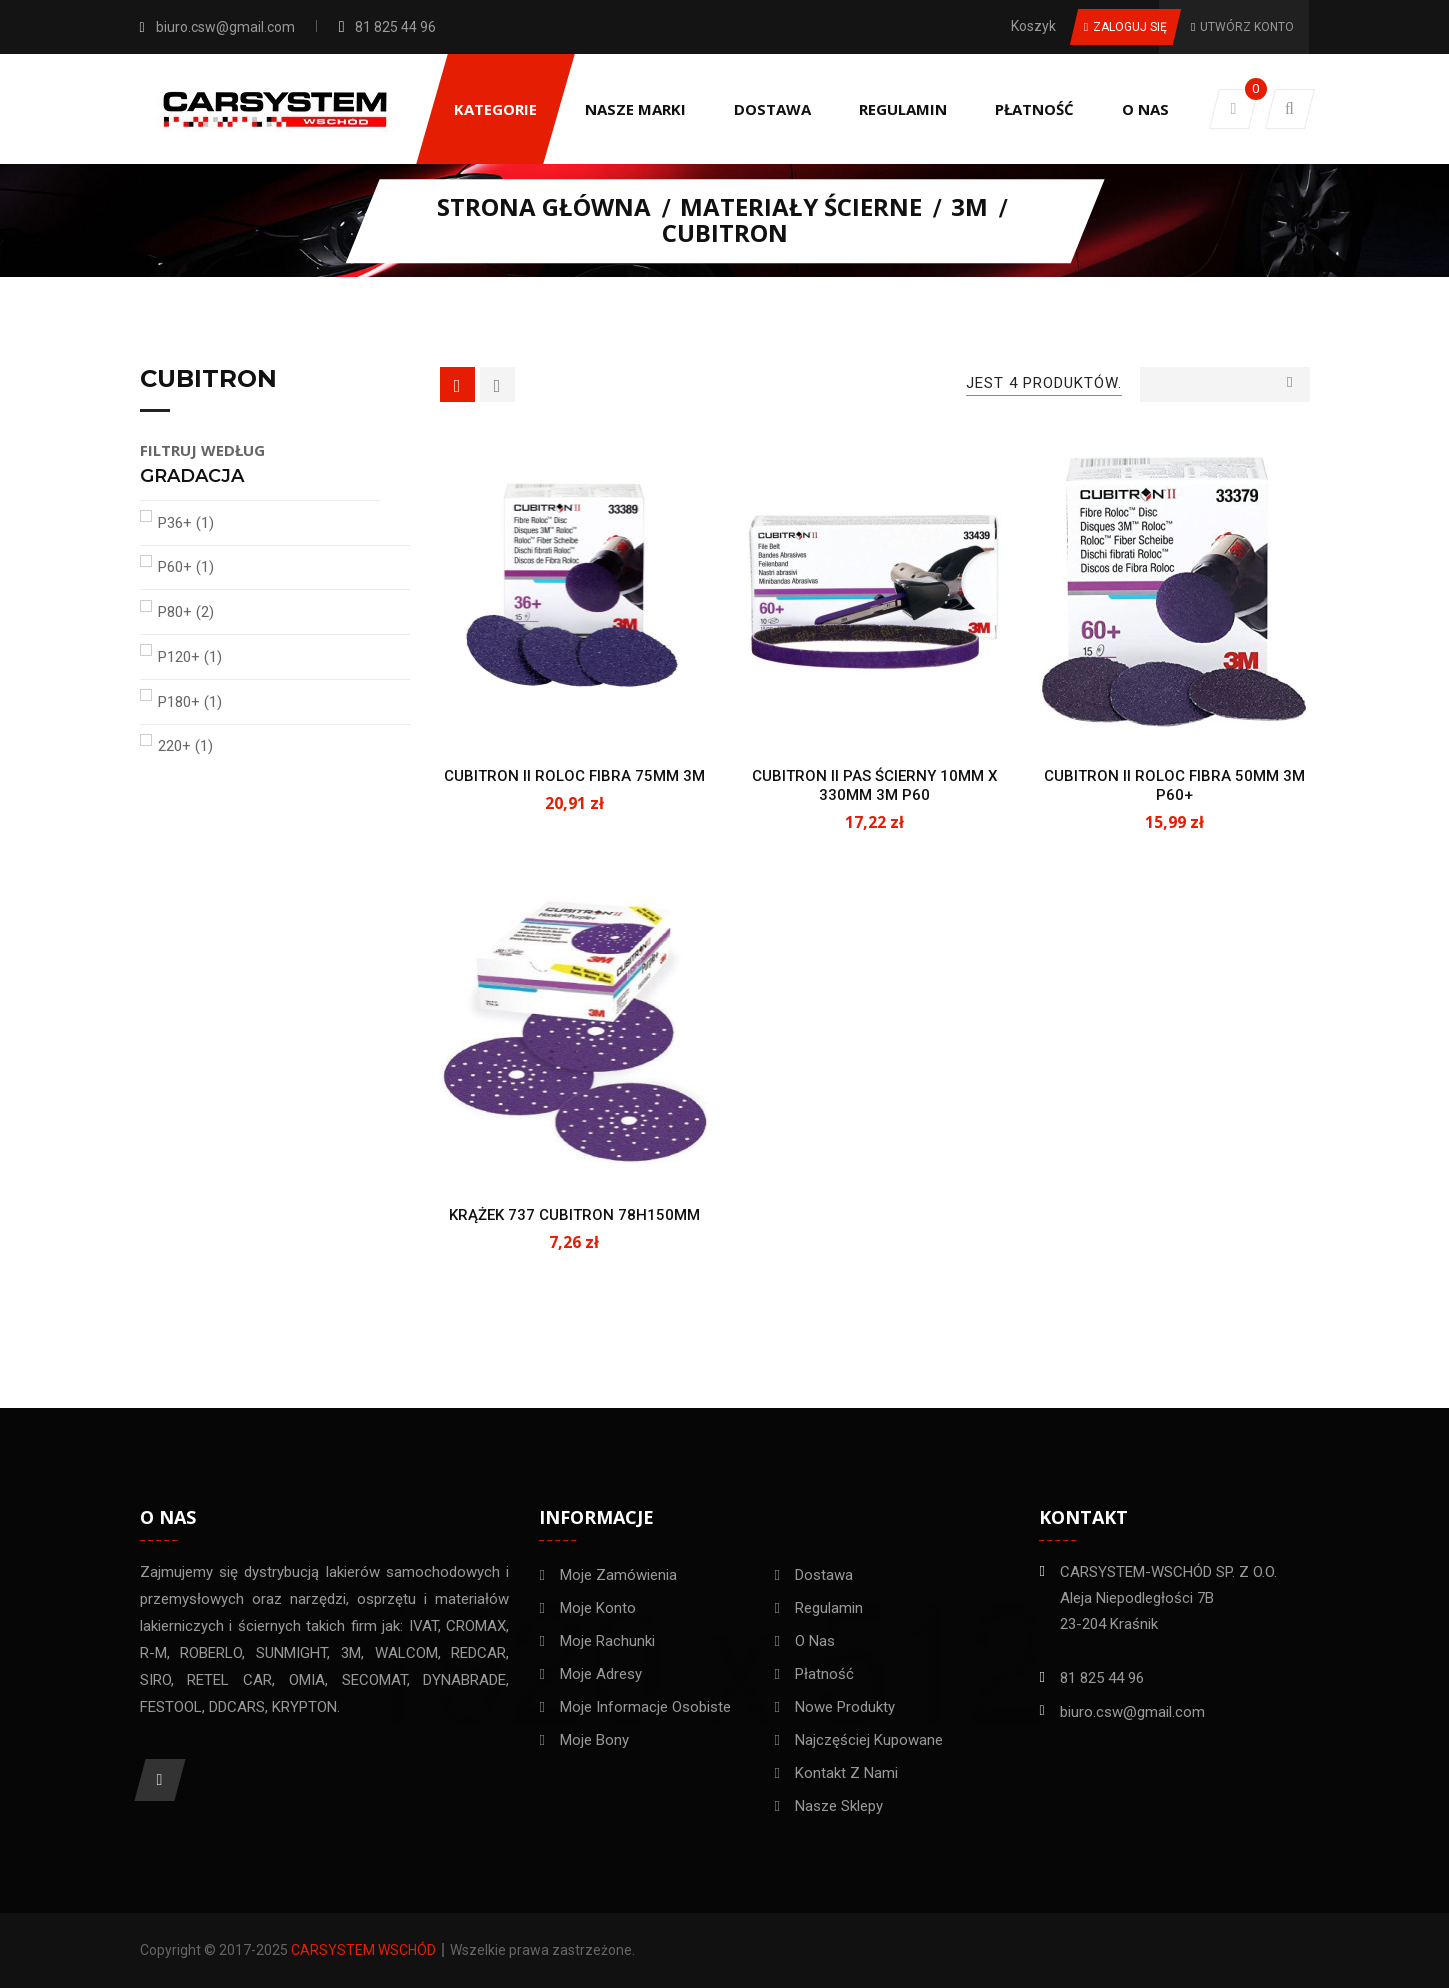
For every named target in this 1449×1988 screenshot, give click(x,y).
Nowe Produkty (845, 1707)
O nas (815, 1641)
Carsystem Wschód (363, 1950)
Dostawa (824, 1575)
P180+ (190, 702)
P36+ (186, 523)
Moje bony (594, 1740)
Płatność (824, 1674)
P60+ (186, 567)
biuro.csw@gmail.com (225, 27)
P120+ (190, 657)
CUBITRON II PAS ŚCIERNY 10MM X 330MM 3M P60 (874, 785)
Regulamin (829, 1608)
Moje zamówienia (618, 1575)
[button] (1290, 109)
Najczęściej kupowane (869, 1740)
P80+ (186, 612)
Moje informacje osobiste (645, 1707)
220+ (185, 746)
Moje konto (598, 1608)
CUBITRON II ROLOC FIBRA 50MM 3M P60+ (1174, 785)
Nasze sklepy (839, 1806)
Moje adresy (601, 1674)
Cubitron (208, 380)
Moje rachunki (607, 1641)
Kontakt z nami (846, 1773)
